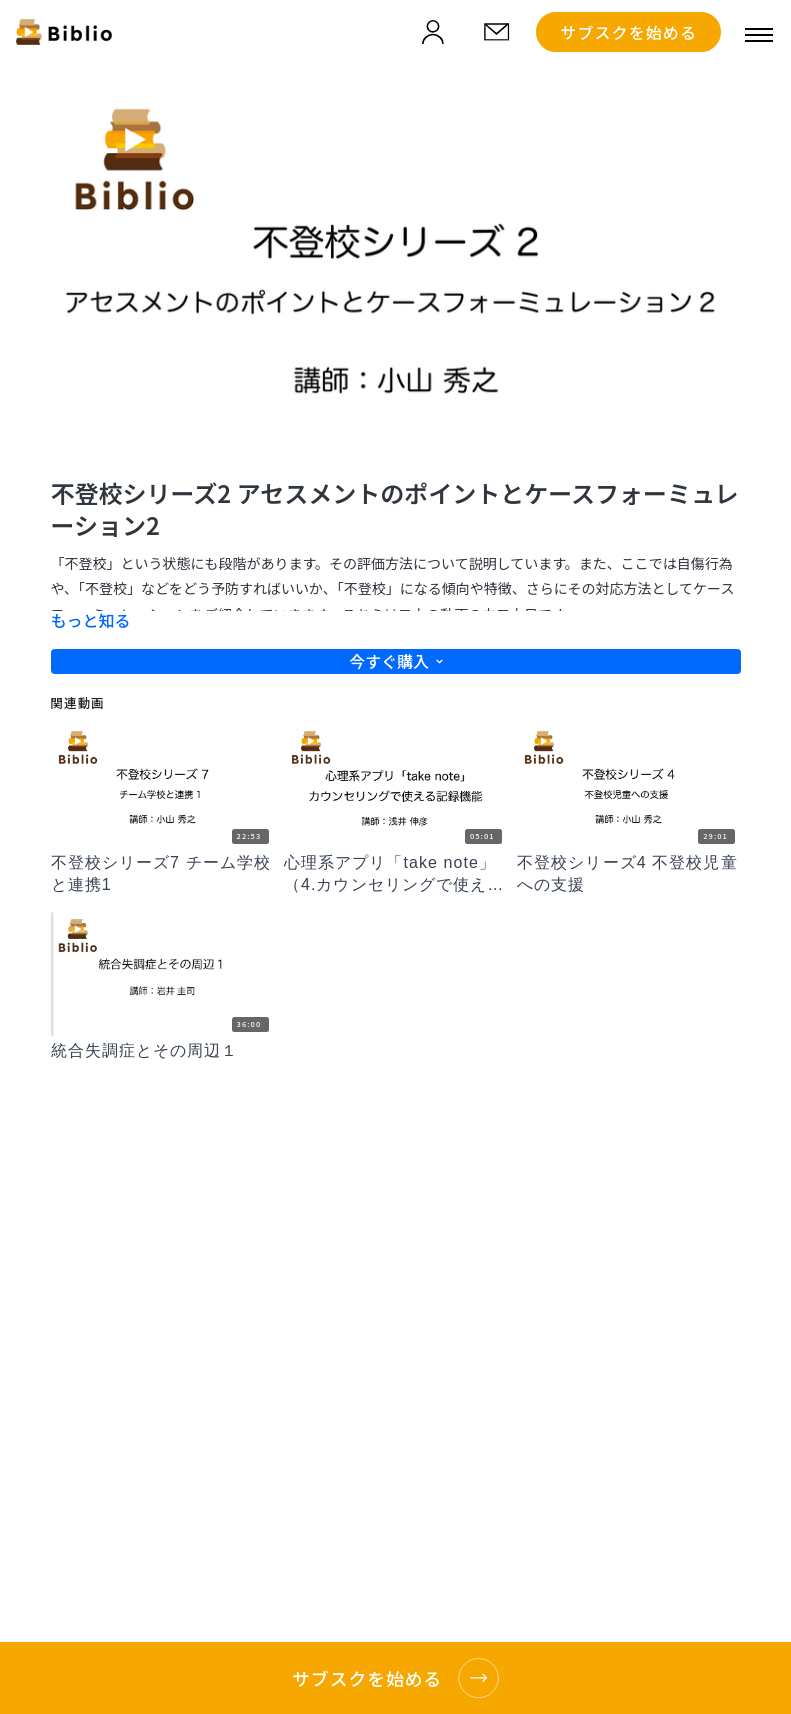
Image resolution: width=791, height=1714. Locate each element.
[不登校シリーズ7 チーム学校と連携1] (162, 874)
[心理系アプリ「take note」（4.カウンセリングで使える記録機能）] (395, 874)
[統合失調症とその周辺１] (162, 1051)
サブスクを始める (628, 32)
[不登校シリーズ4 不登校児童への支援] (628, 874)
